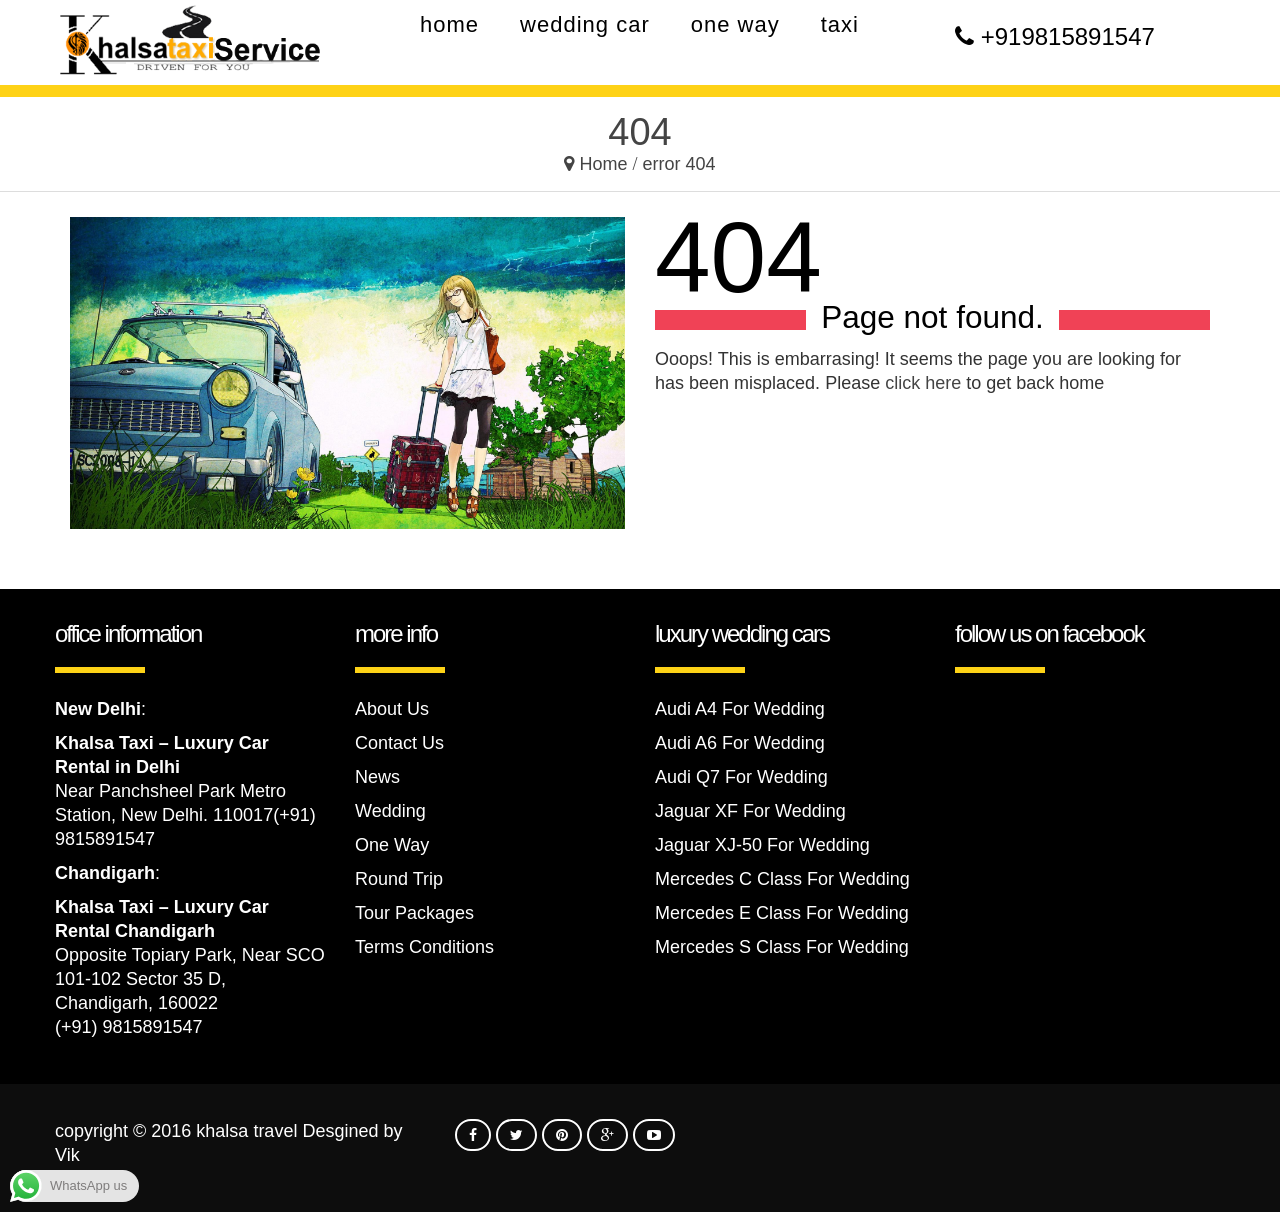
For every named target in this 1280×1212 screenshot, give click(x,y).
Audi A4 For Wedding (740, 709)
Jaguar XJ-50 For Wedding (762, 845)
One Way (392, 845)
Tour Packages (414, 913)
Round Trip (399, 879)
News (377, 777)
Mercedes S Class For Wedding (782, 947)
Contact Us (399, 743)
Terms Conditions (424, 947)
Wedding (390, 811)
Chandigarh (105, 873)
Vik (67, 1155)
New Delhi (98, 709)
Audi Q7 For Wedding (741, 777)
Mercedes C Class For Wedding (782, 879)
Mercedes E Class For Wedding (782, 913)
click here (923, 383)
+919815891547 (1068, 36)
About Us (392, 709)
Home (603, 164)
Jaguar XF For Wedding (750, 811)
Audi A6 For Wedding (740, 743)
